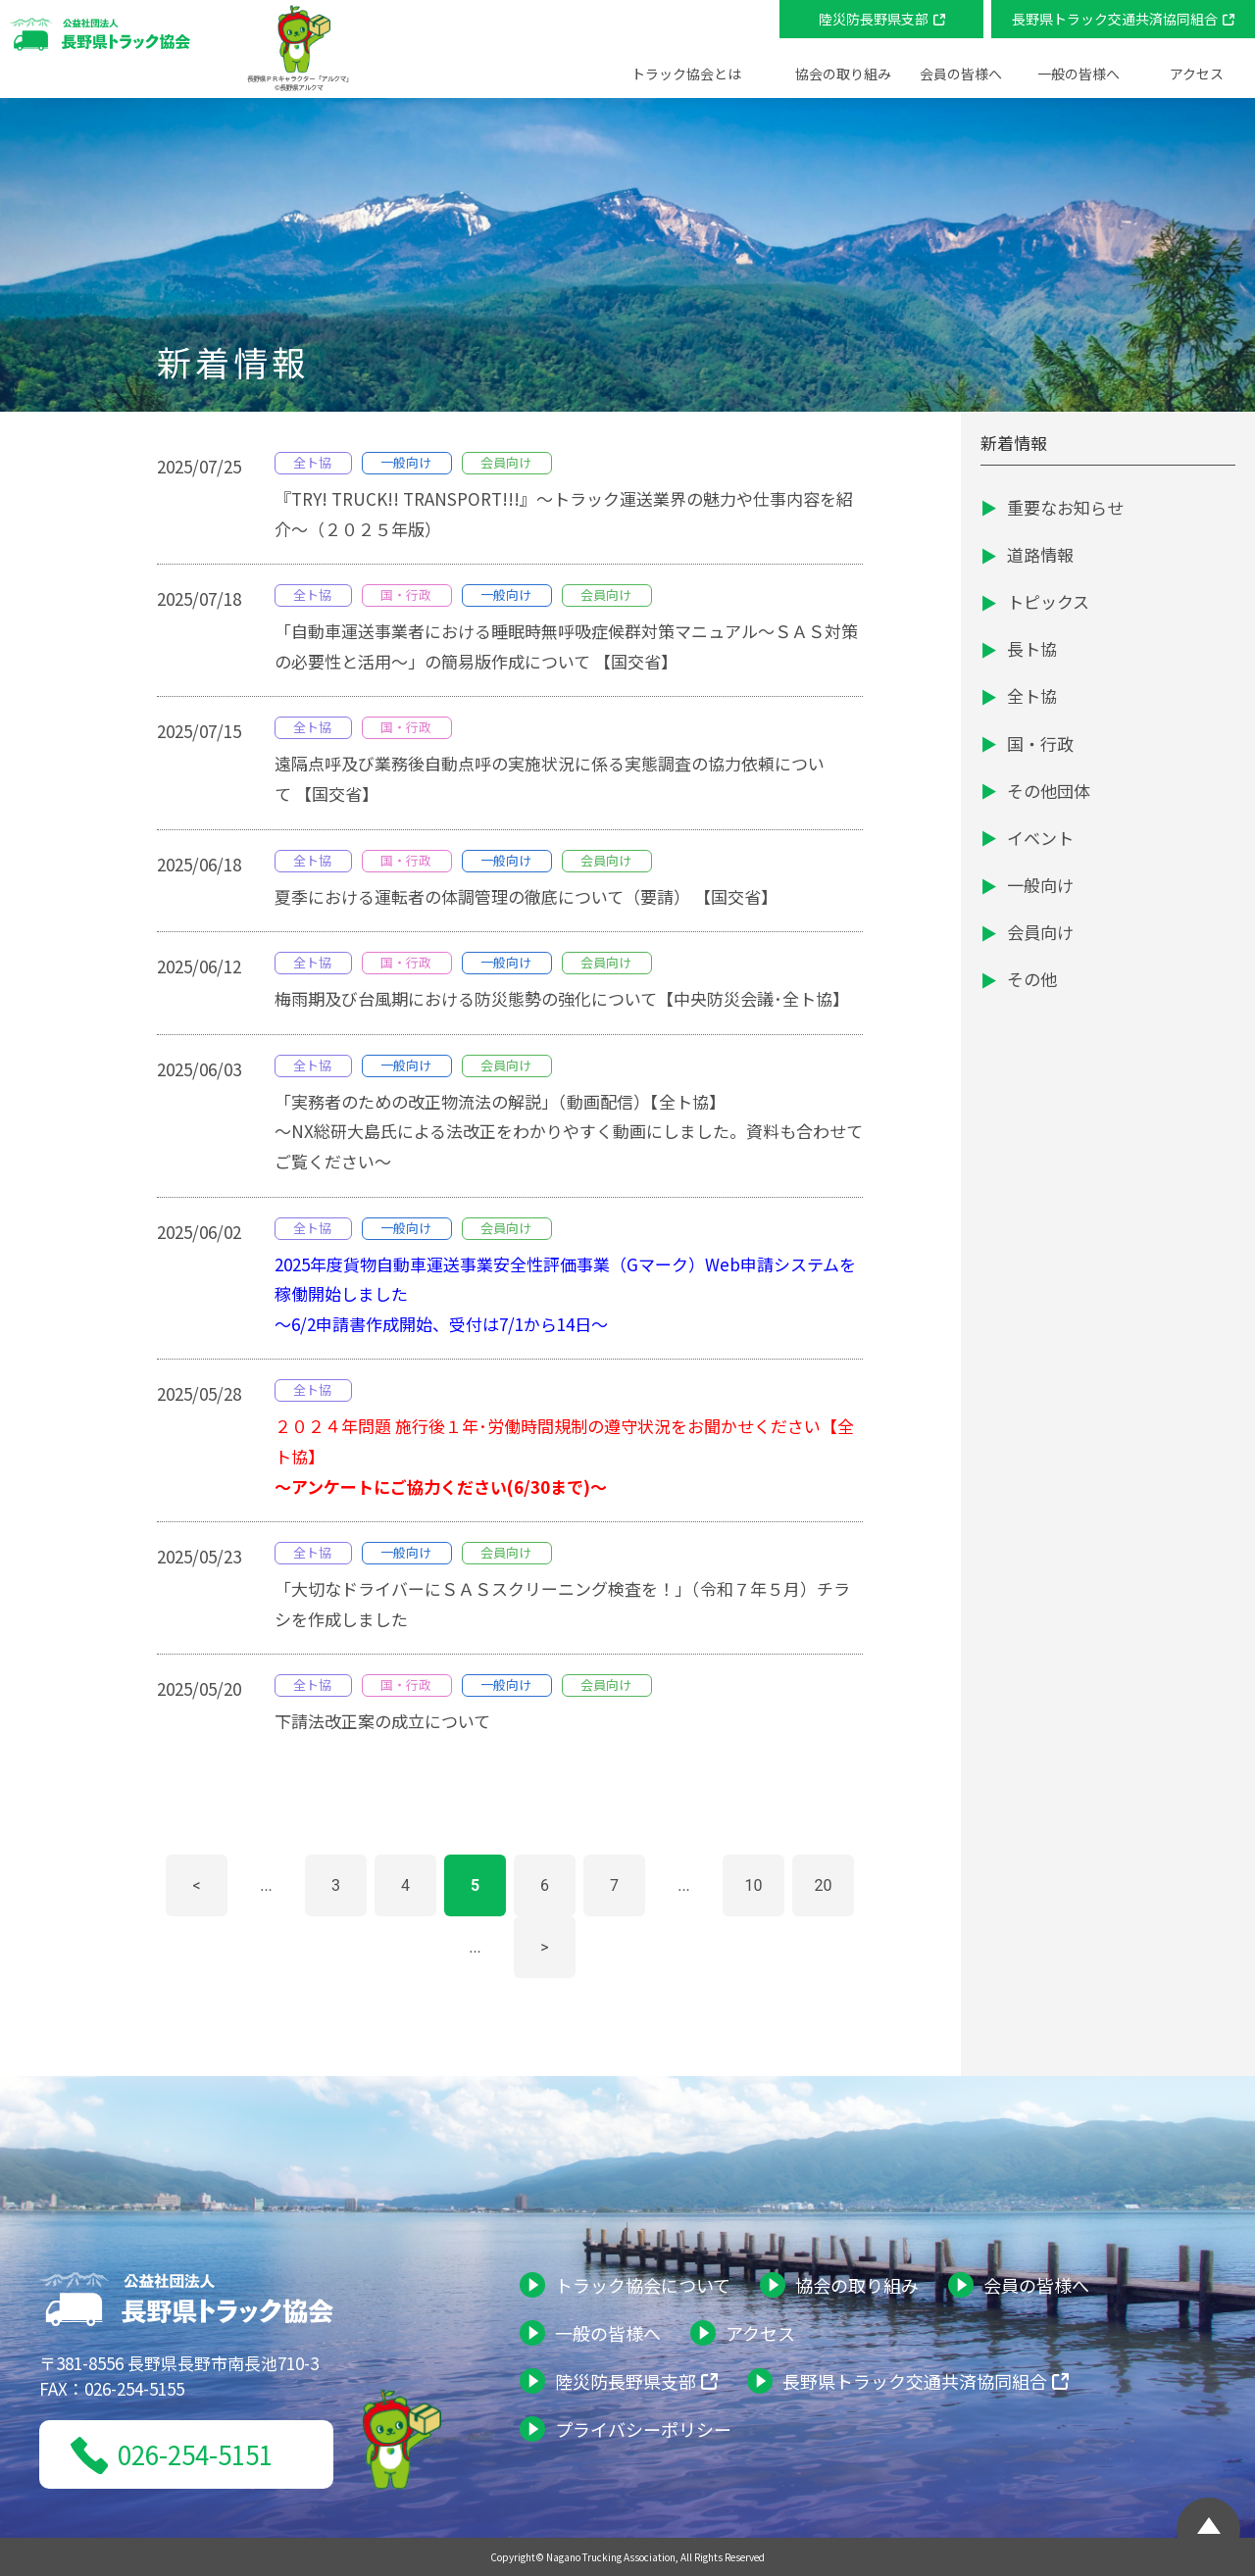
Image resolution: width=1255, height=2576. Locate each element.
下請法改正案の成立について (382, 1721)
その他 (1032, 978)
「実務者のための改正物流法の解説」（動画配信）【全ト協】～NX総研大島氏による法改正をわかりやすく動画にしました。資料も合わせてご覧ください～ (569, 1131)
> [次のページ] (544, 1947)
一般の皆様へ (608, 2333)
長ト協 (1032, 648)
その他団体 (1048, 790)
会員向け (1040, 931)
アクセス (1197, 73)
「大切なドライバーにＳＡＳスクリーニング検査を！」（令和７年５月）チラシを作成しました (562, 1603)
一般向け (1040, 884)
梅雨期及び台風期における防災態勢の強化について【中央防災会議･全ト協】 (562, 998)
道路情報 (1040, 554)
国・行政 (1040, 743)
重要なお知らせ (1065, 507)
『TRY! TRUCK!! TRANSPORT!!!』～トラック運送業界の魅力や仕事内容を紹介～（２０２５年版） (564, 513)
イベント (1040, 837)
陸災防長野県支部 (874, 18)
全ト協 (1032, 695)
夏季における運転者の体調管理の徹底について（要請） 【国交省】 (526, 896)
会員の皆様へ (1036, 2285)
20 (823, 1885)
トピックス (1048, 601)
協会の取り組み (857, 2285)
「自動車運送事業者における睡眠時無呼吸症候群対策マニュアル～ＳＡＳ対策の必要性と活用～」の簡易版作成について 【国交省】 (566, 646)
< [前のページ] (196, 1885)
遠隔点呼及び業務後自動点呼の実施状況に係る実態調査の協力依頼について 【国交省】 (550, 778)
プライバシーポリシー (643, 2429)
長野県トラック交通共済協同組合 (1115, 18)
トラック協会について (642, 2285)
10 (754, 1885)
